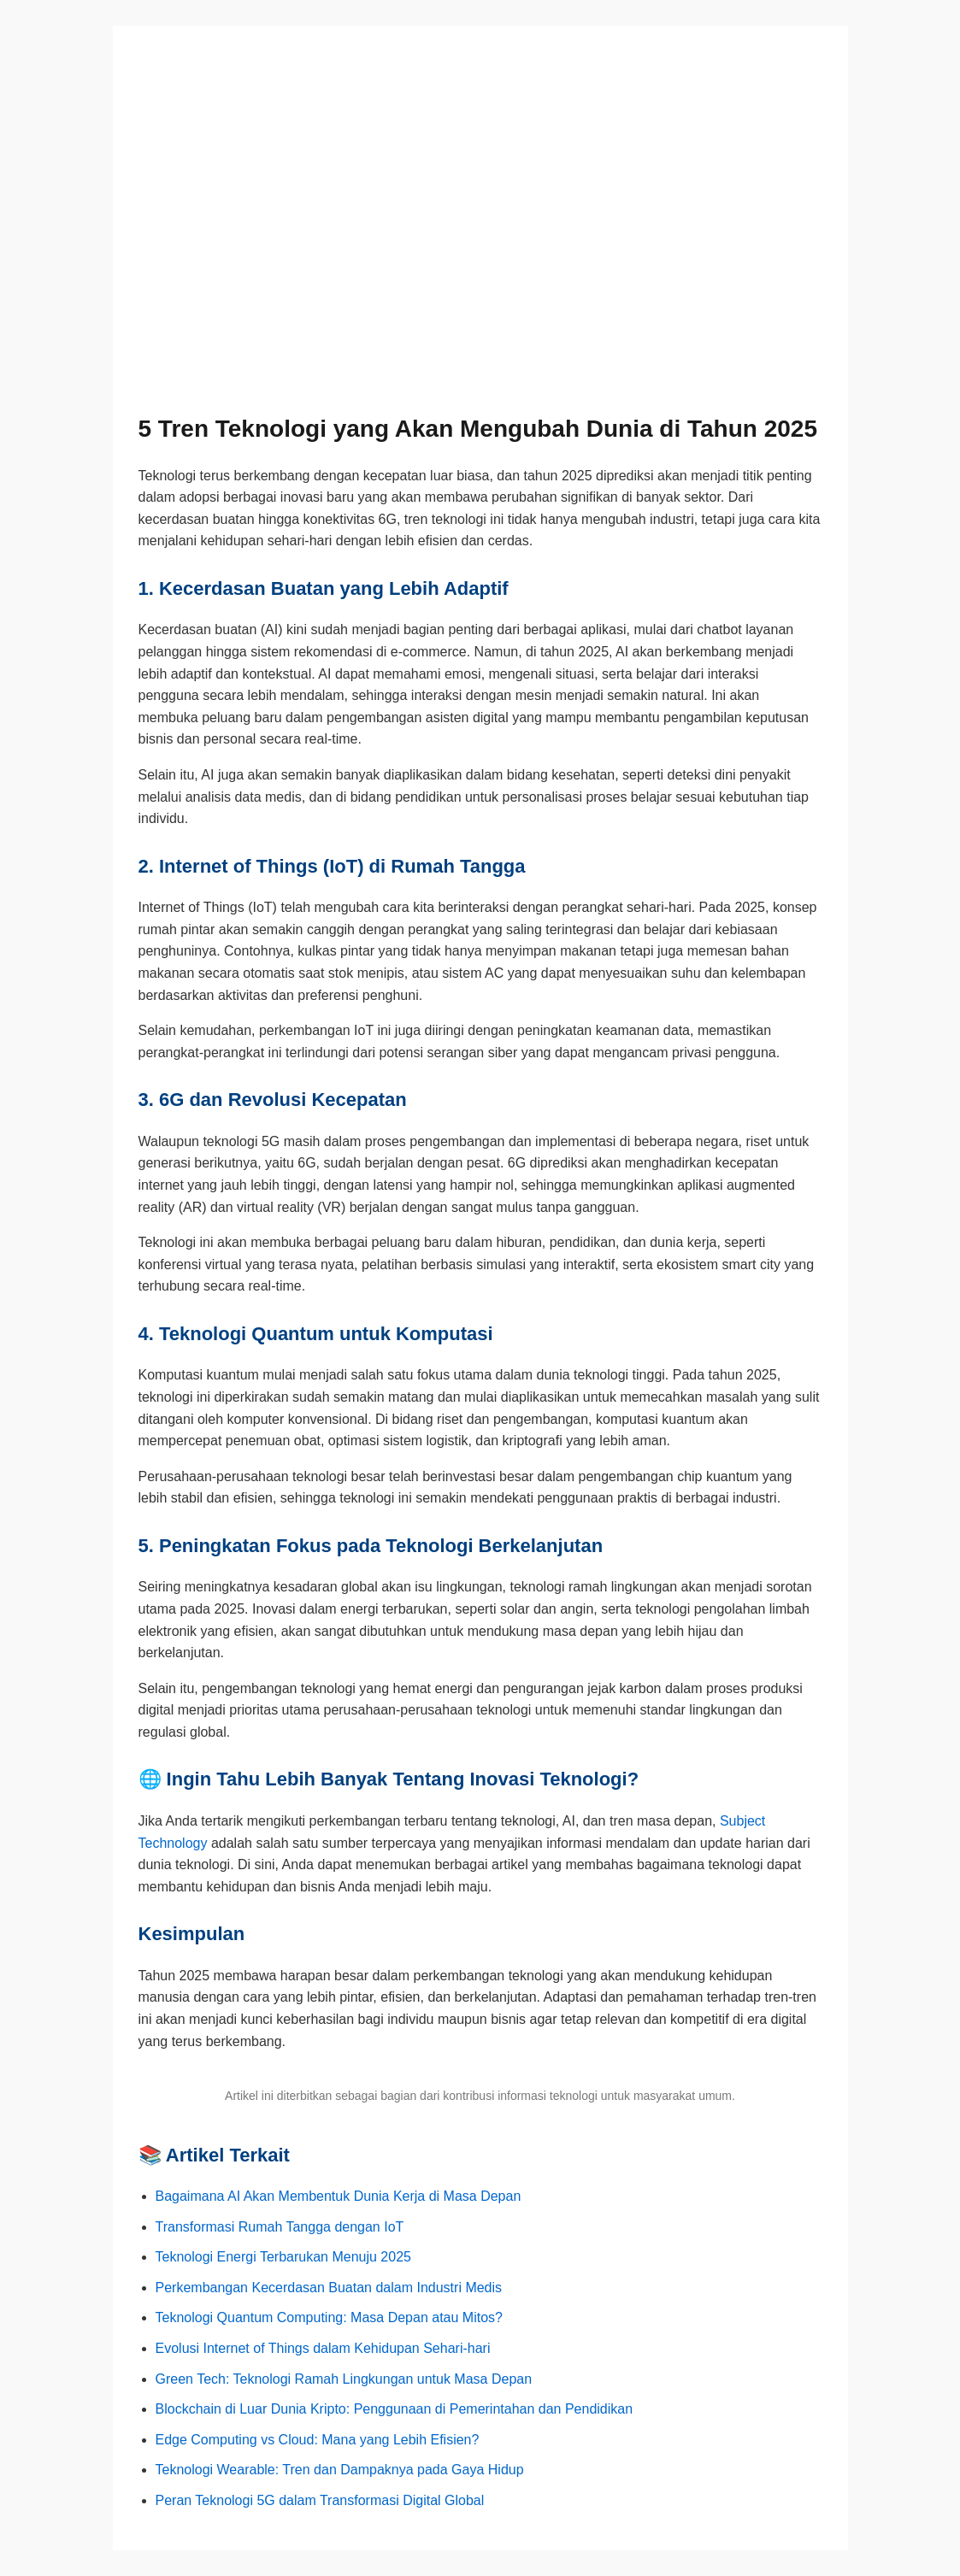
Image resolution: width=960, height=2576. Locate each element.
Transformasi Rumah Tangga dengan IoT (280, 2227)
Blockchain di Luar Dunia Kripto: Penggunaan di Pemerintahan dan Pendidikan (394, 2409)
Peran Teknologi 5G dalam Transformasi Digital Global (320, 2500)
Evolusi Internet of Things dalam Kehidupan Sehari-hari (323, 2348)
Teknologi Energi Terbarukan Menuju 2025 (283, 2257)
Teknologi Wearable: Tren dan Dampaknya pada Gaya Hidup (340, 2469)
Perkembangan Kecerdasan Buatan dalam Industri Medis (329, 2287)
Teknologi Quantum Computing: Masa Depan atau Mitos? (329, 2317)
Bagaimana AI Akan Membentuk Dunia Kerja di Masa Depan (338, 2196)
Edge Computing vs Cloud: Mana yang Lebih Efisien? (318, 2439)
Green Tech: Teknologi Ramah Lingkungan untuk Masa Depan (344, 2379)
